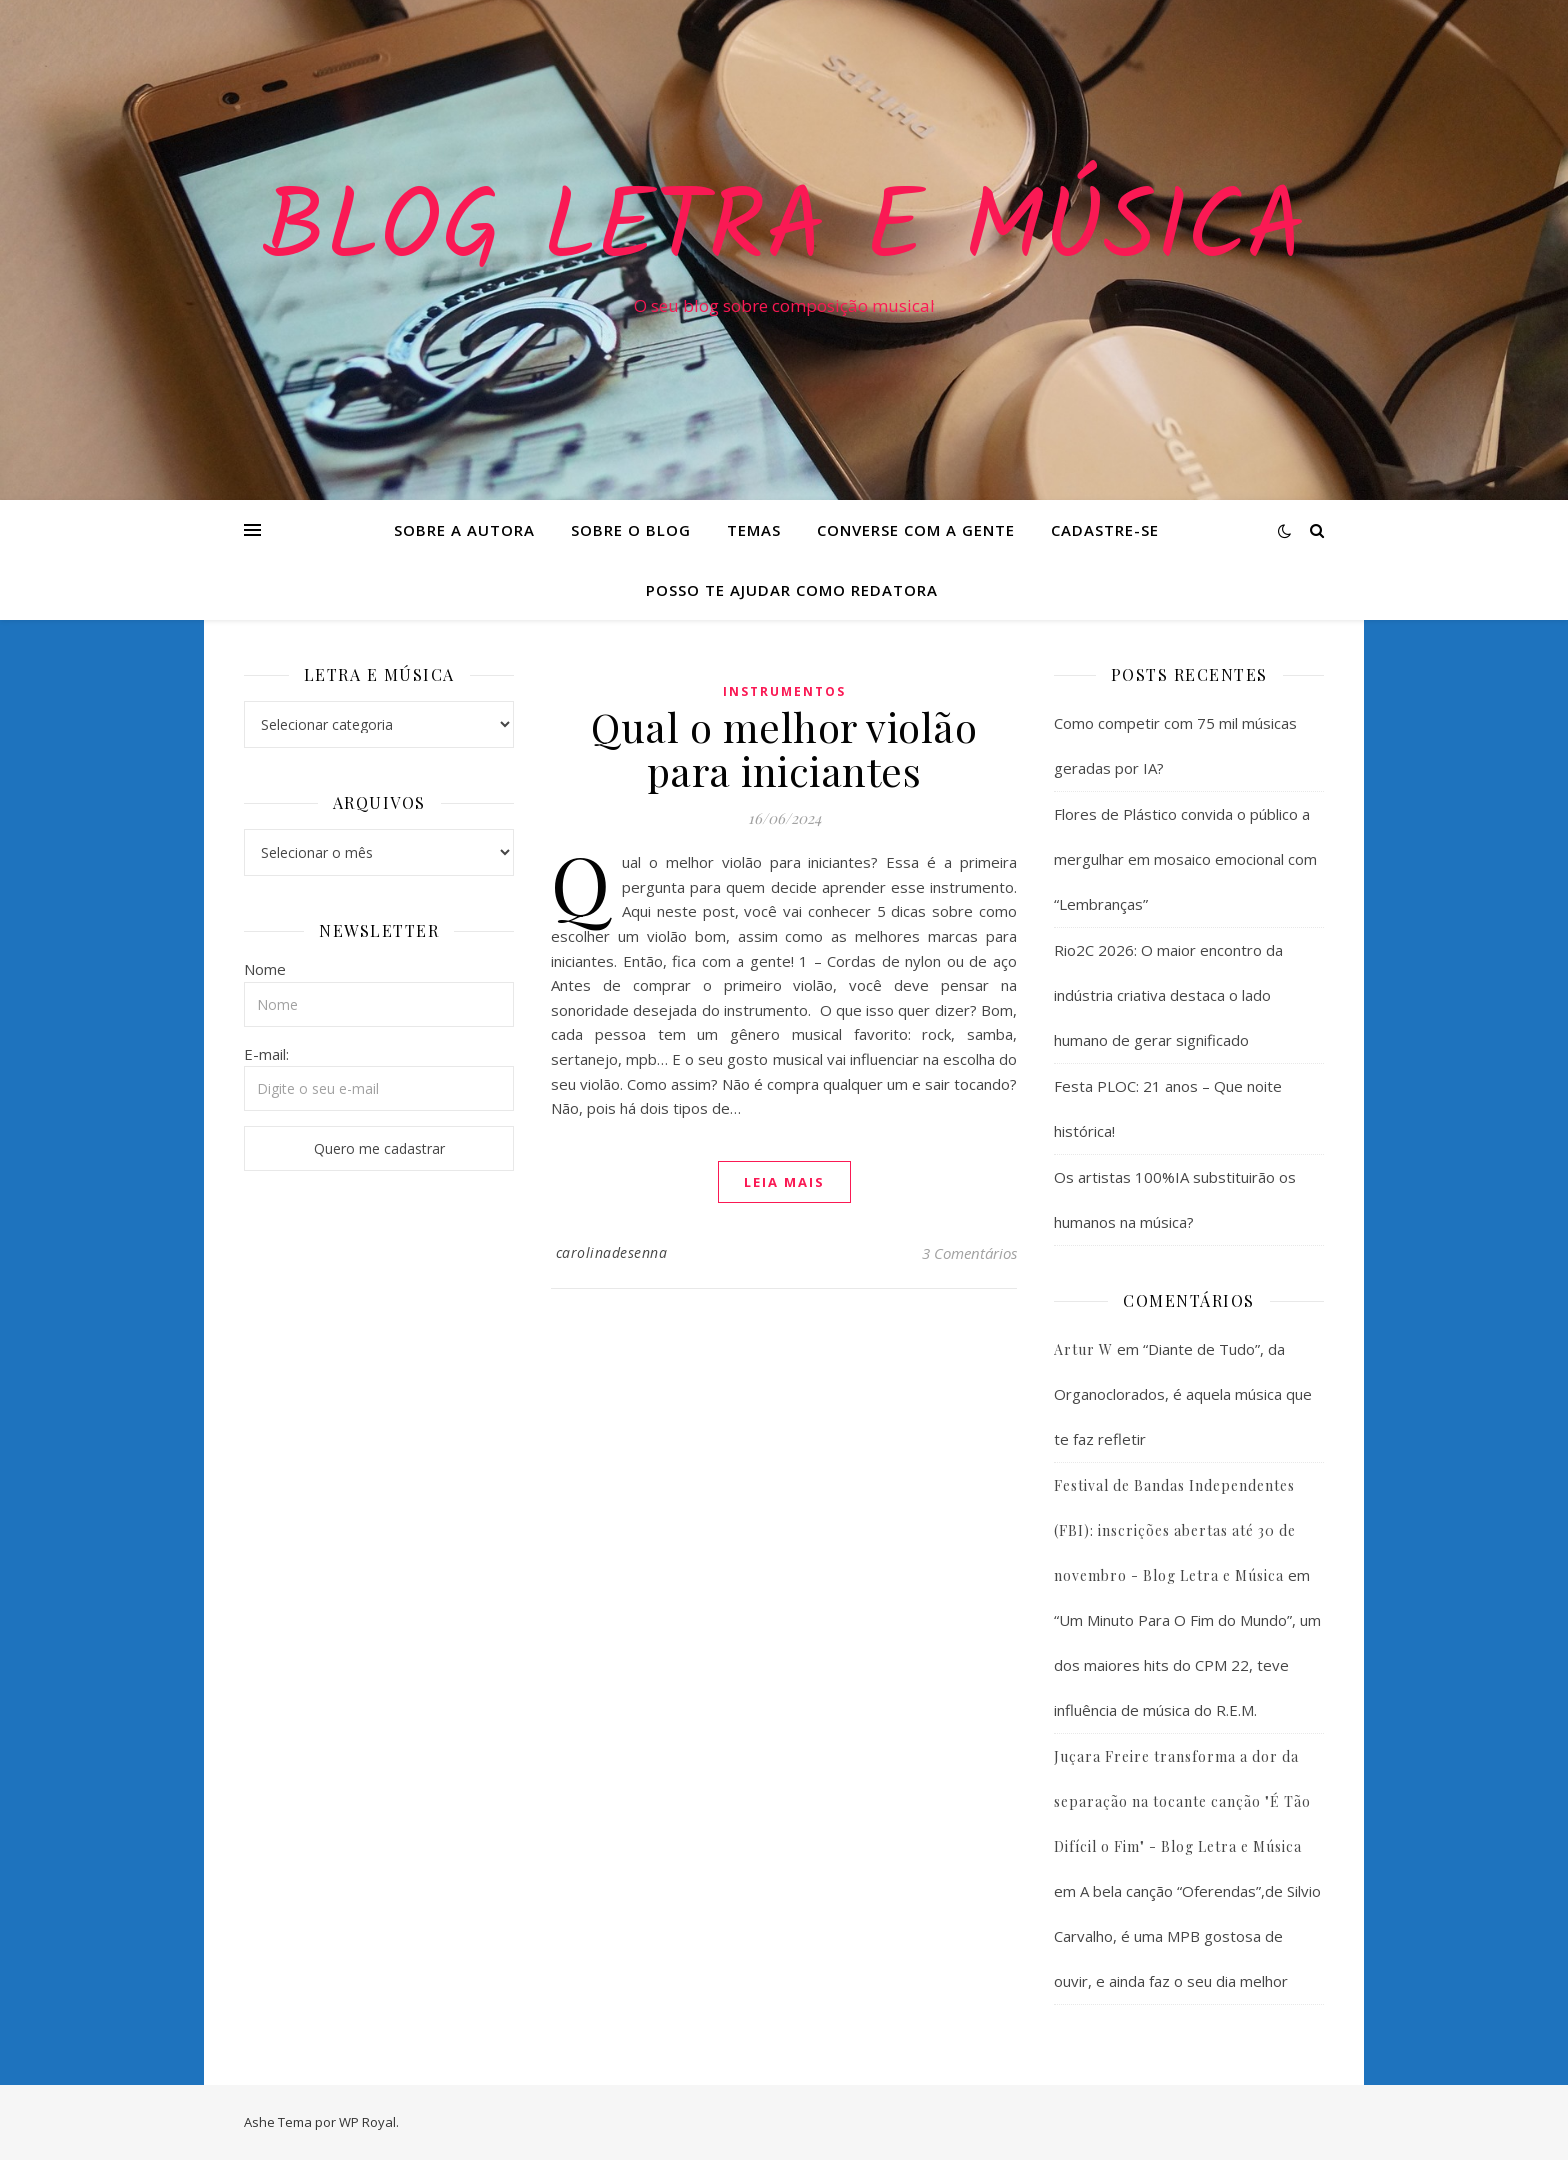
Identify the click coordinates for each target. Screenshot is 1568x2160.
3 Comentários (969, 1253)
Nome (265, 969)
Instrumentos (784, 691)
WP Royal (367, 2122)
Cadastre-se (1105, 530)
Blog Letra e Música (784, 232)
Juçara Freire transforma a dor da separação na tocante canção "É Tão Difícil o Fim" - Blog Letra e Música (1182, 1801)
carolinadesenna (612, 1252)
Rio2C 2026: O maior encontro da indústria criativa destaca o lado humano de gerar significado (1168, 995)
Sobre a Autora (464, 530)
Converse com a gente (916, 530)
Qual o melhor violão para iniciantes (784, 748)
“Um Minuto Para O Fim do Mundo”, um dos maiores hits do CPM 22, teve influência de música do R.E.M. (1187, 1665)
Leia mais (784, 1182)
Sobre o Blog (631, 530)
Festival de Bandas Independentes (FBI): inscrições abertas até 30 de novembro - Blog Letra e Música (1175, 1530)
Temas (754, 530)
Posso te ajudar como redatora (792, 590)
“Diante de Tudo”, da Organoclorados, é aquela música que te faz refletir (1183, 1394)
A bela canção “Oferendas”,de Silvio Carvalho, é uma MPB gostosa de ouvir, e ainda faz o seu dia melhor (1187, 1936)
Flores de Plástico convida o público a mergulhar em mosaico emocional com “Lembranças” (1185, 859)
